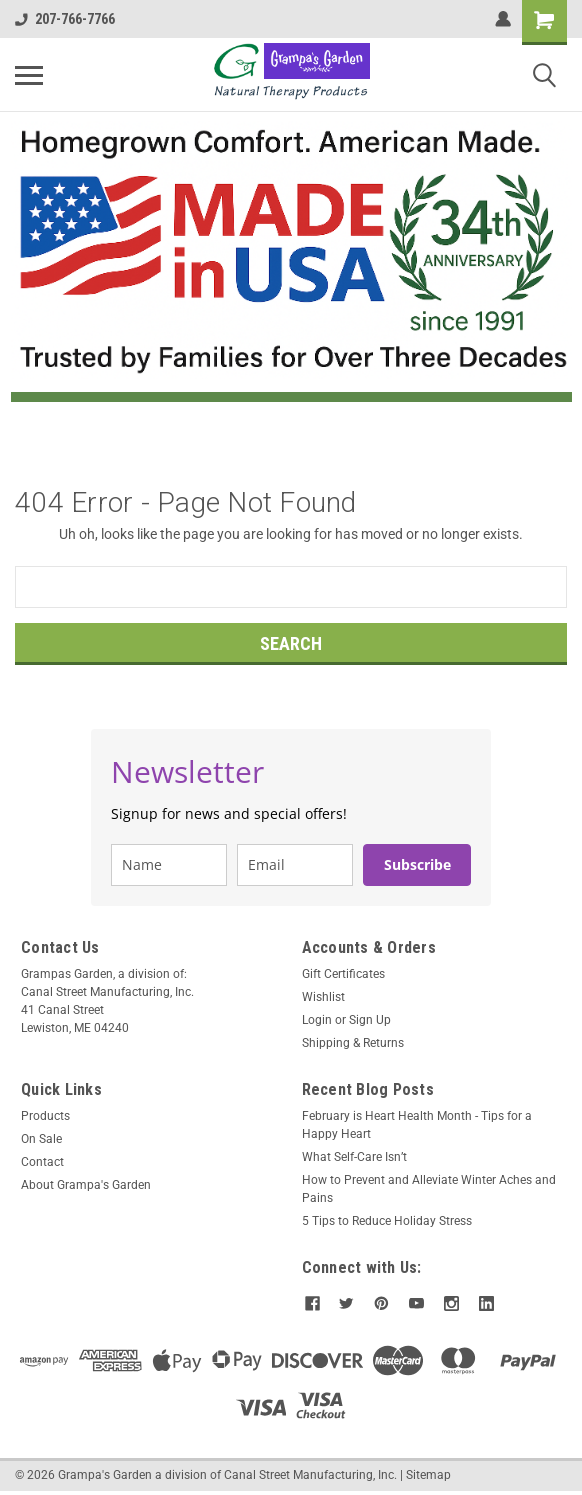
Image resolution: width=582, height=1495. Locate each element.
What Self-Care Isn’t (354, 1157)
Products (45, 1116)
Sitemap (428, 1475)
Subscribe (417, 864)
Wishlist (323, 997)
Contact (42, 1162)
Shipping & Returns (353, 1043)
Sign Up (370, 1020)
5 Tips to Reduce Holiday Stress (387, 1221)
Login (317, 1020)
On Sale (41, 1139)
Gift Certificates (343, 974)
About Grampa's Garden (86, 1185)
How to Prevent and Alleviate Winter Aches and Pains (429, 1189)
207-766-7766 (65, 19)
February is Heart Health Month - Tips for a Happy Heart (417, 1125)
